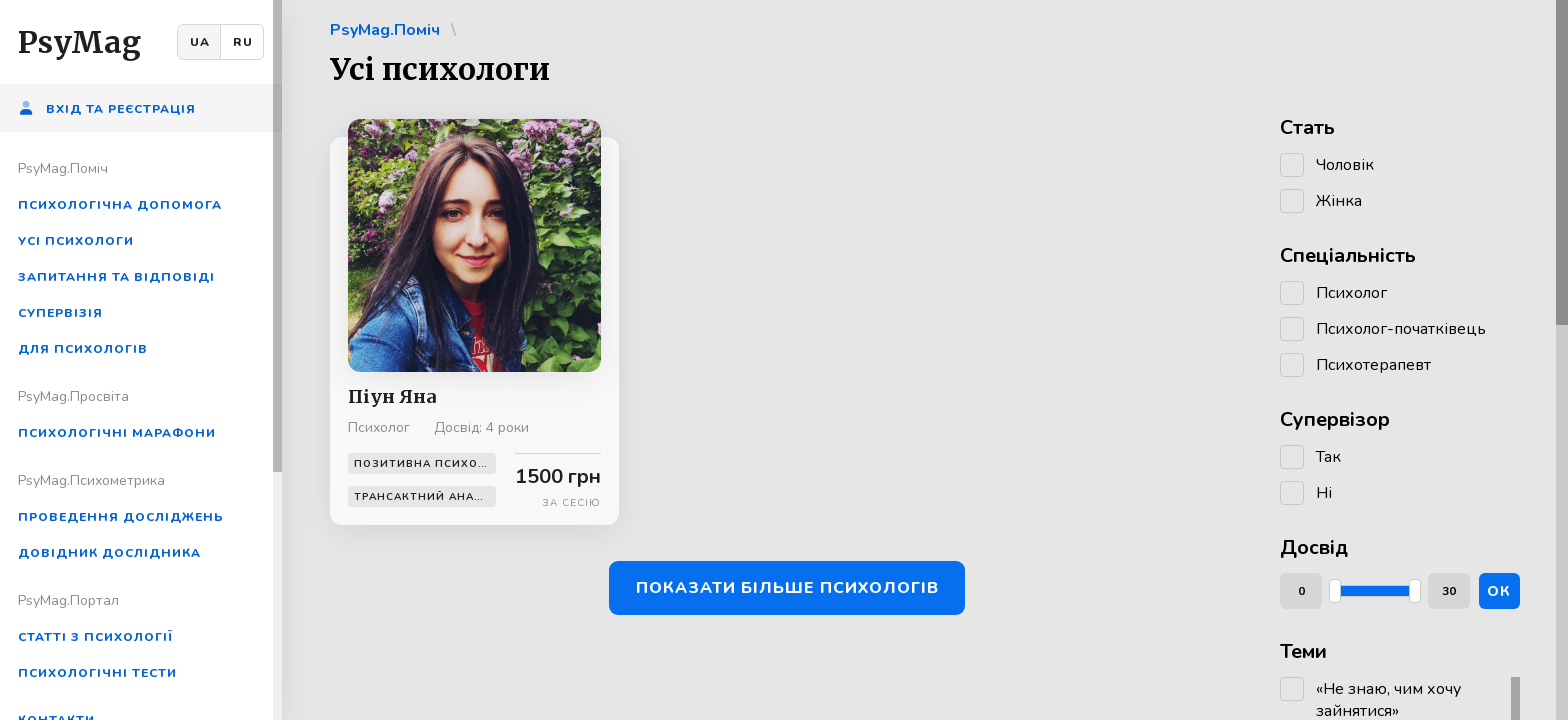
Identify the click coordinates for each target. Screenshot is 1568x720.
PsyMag (79, 42)
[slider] (1335, 591)
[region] (141, 360)
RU (243, 42)
